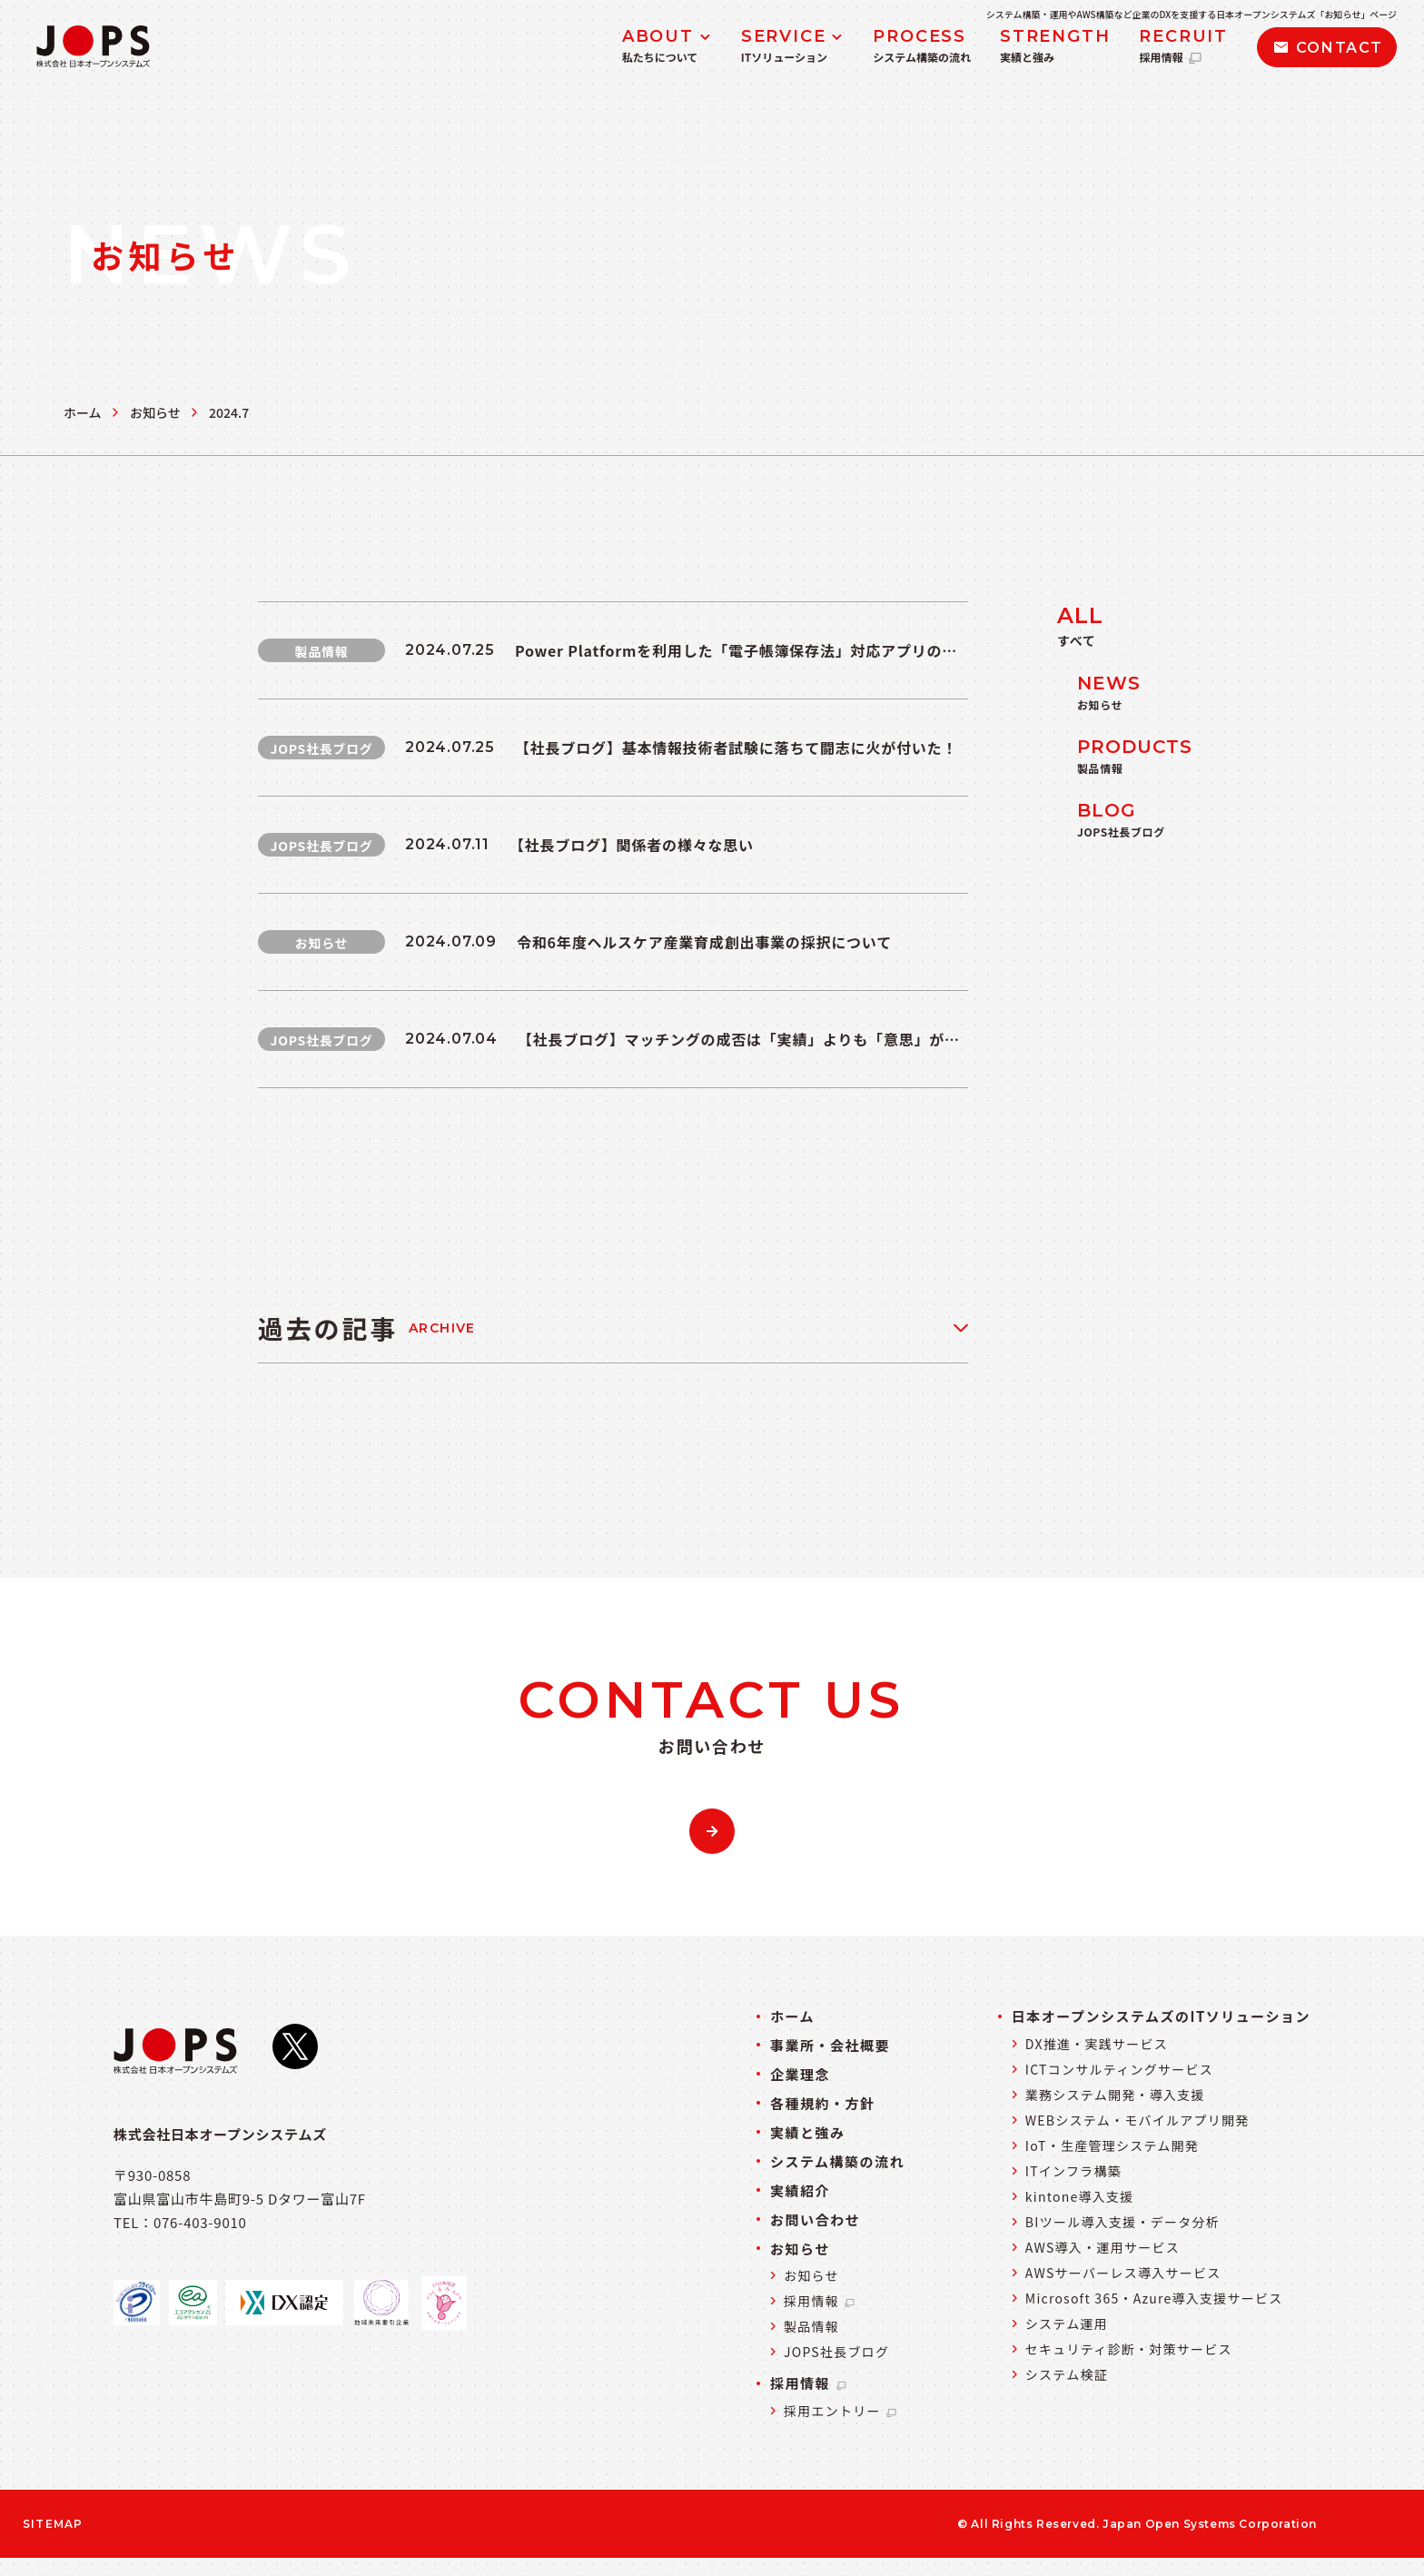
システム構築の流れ (837, 2161)
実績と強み (808, 2132)
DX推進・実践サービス (1096, 2044)
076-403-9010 (200, 2222)
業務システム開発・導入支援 (1115, 2095)
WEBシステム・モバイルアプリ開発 (1137, 2120)
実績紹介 (800, 2190)
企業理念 (800, 2074)
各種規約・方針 (822, 2103)
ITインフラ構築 (1073, 2171)
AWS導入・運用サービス (1102, 2247)
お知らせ (155, 412)
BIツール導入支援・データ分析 (1122, 2222)
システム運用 (1066, 2323)
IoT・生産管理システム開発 (1112, 2145)
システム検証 (1066, 2374)
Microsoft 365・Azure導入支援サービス (1154, 2298)
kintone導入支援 (1079, 2196)
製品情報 (811, 2326)
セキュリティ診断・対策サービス (1128, 2349)
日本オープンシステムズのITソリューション (1161, 2016)
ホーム (83, 412)
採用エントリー (841, 2411)
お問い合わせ (815, 2219)
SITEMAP (53, 2524)
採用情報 (820, 2301)
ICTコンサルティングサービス (1119, 2069)
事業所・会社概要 (830, 2045)
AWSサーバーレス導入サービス (1123, 2273)
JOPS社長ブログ (836, 2352)
